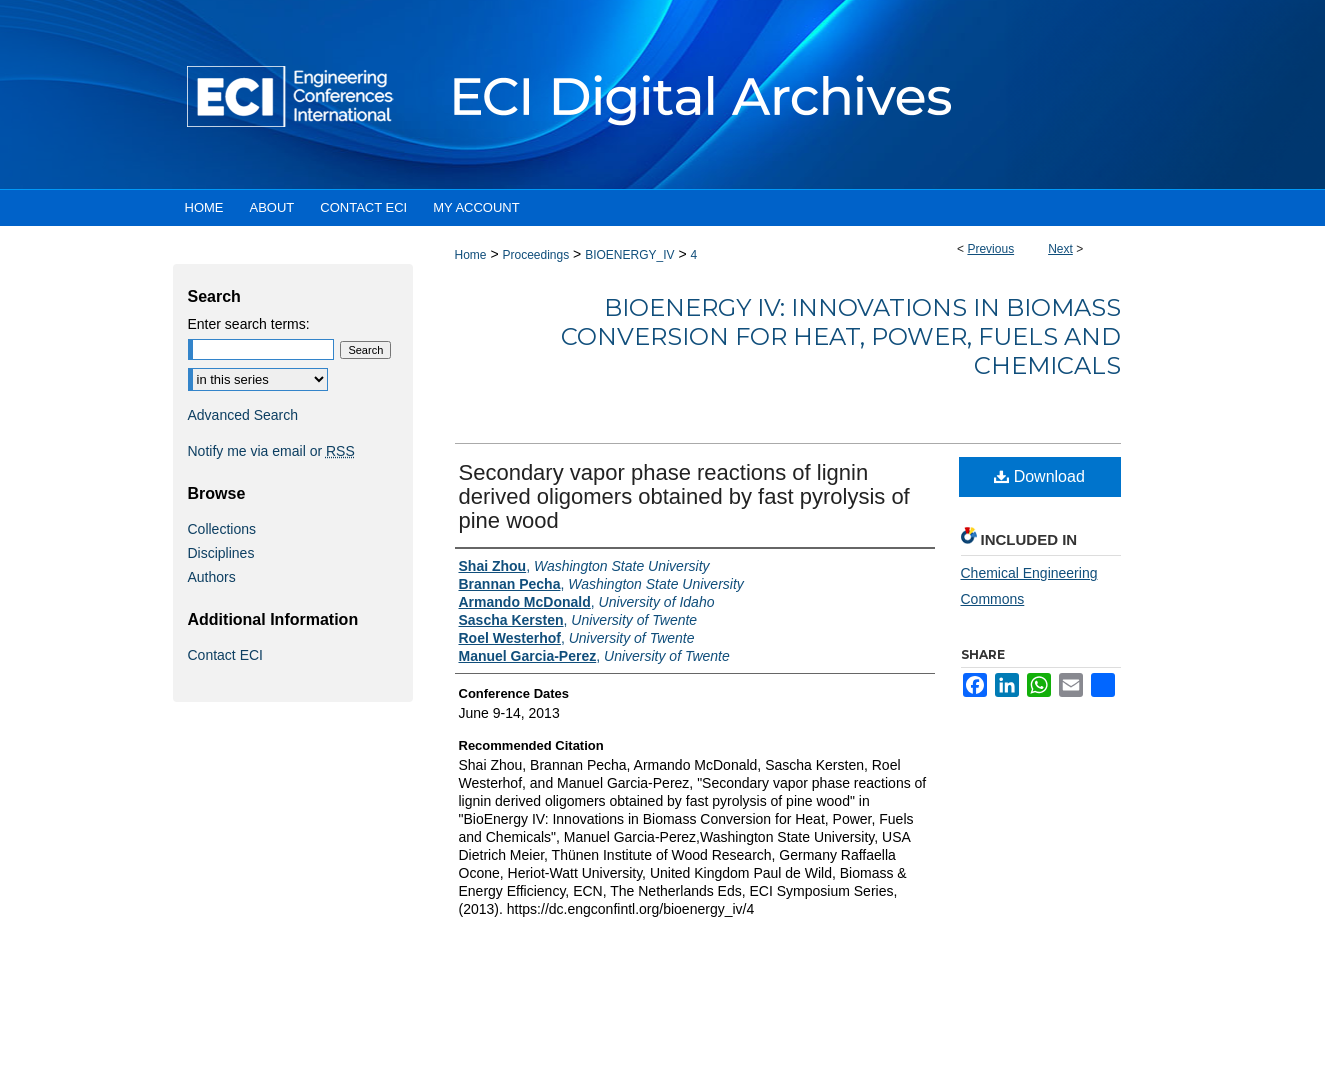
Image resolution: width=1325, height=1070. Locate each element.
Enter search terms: (249, 324)
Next (1060, 249)
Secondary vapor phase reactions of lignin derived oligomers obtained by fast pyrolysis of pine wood (684, 496)
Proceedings (535, 255)
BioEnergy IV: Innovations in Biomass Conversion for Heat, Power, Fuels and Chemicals (841, 336)
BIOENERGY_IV (629, 255)
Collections (222, 529)
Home (471, 255)
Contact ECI (225, 655)
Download (1039, 476)
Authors (212, 577)
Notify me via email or (271, 451)
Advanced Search (243, 415)
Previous (990, 249)
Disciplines (221, 553)
